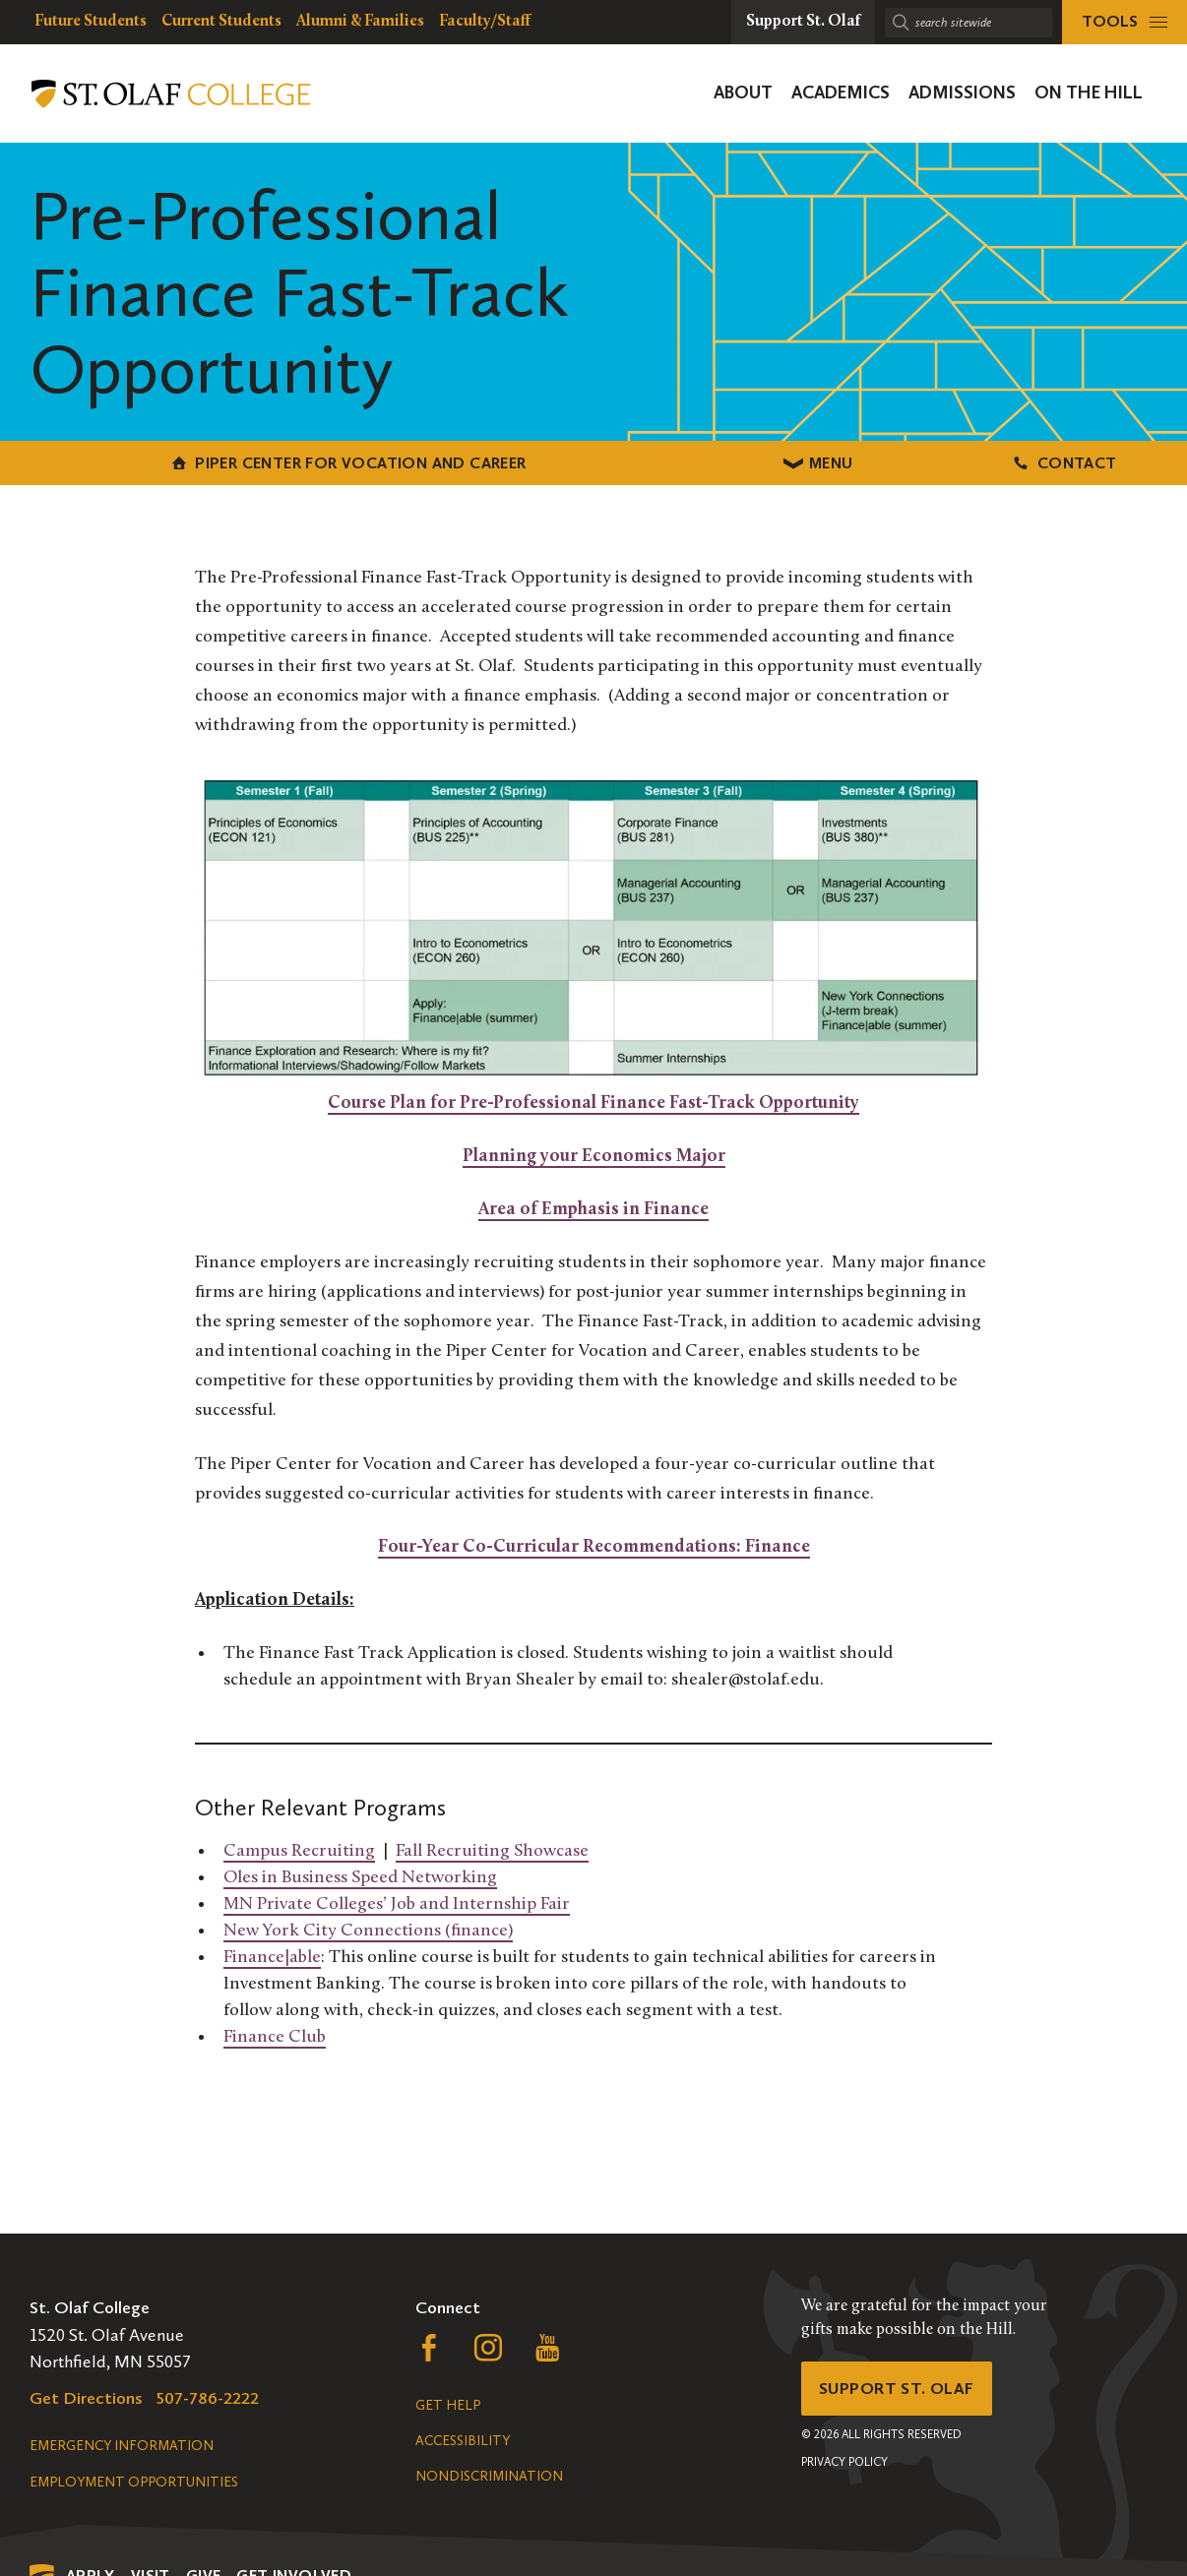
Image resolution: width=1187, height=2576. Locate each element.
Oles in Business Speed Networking (360, 1876)
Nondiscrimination (489, 2476)
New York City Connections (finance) (368, 1929)
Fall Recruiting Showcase (492, 1849)
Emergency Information (122, 2445)
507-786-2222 (207, 2398)
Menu (593, 462)
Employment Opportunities (134, 2482)
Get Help (447, 2405)
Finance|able (272, 1955)
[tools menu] (1124, 22)
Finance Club (274, 2035)
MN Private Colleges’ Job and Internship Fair (396, 1902)
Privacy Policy (844, 2466)
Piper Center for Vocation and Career (197, 462)
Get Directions (86, 2398)
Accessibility (462, 2440)
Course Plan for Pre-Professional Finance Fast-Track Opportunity (593, 1101)
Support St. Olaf (900, 2390)
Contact (989, 462)
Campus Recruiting (299, 1849)
